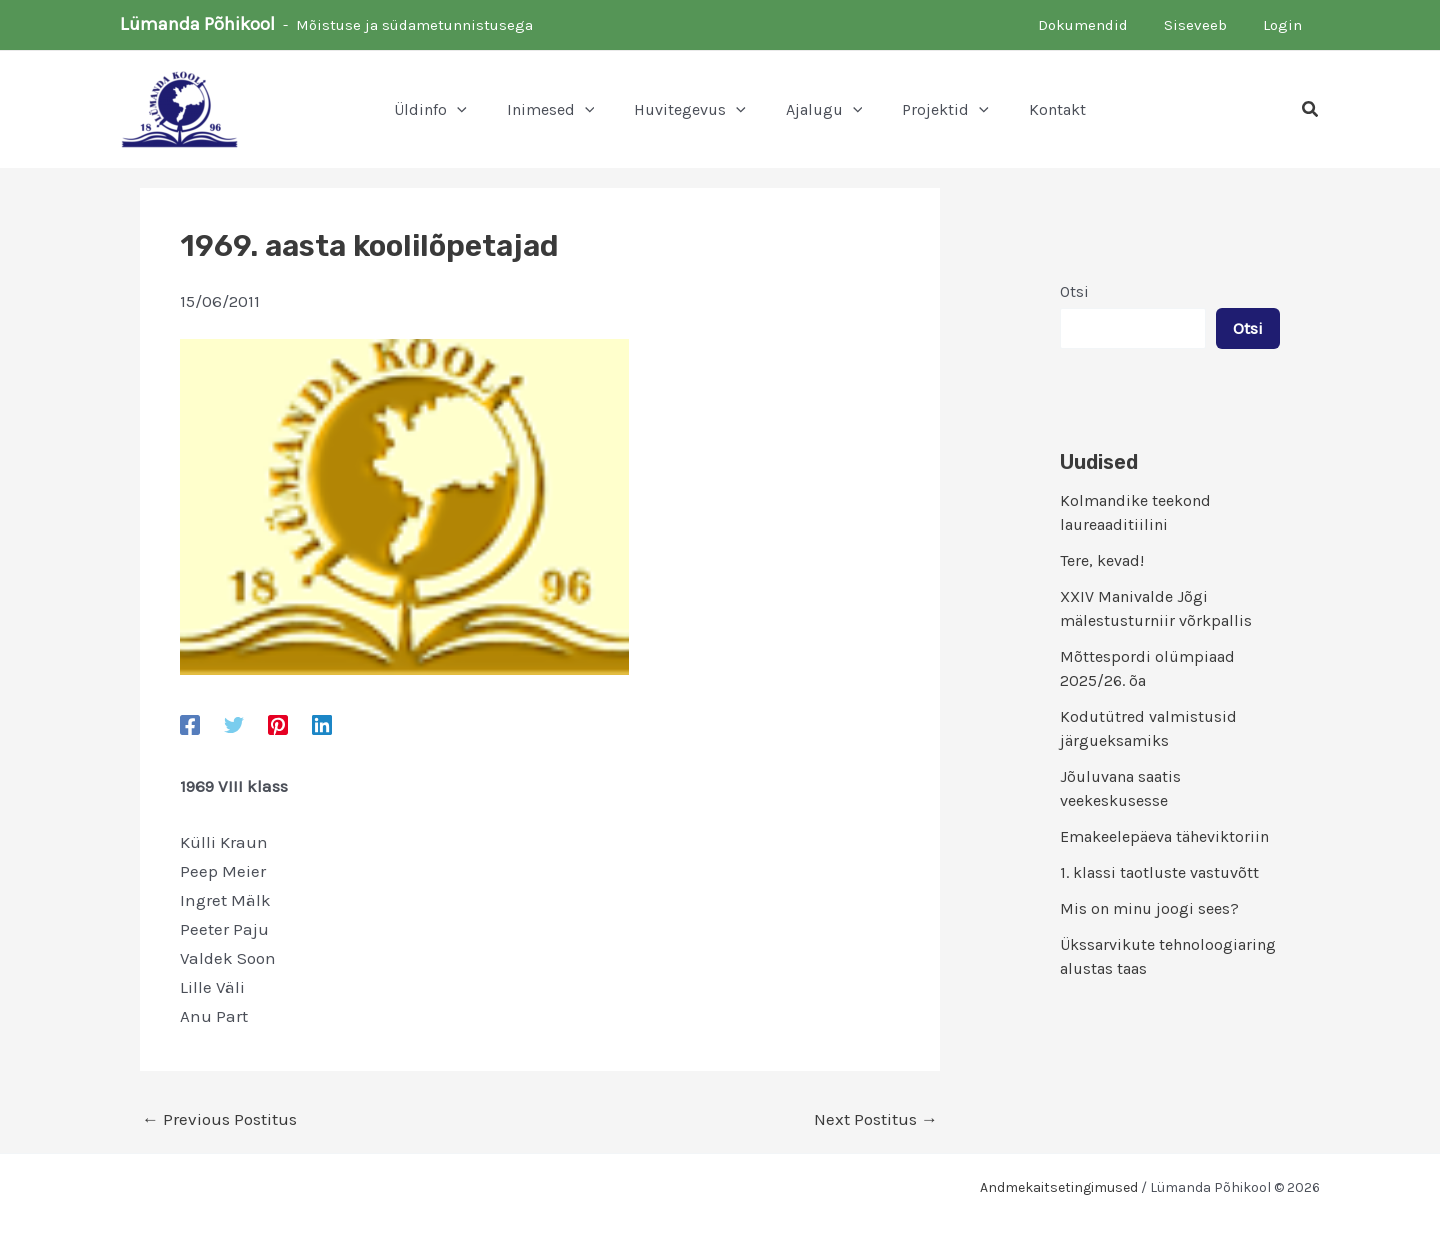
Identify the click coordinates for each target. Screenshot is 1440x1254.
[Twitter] (234, 724)
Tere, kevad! (1102, 560)
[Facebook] (190, 724)
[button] (430, 110)
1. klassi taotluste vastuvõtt (1159, 872)
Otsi (1074, 291)
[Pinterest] (278, 724)
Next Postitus (876, 1119)
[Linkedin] (322, 724)
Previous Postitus (219, 1119)
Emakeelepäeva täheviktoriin (1164, 836)
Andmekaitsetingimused (1059, 1187)
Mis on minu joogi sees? (1149, 908)
